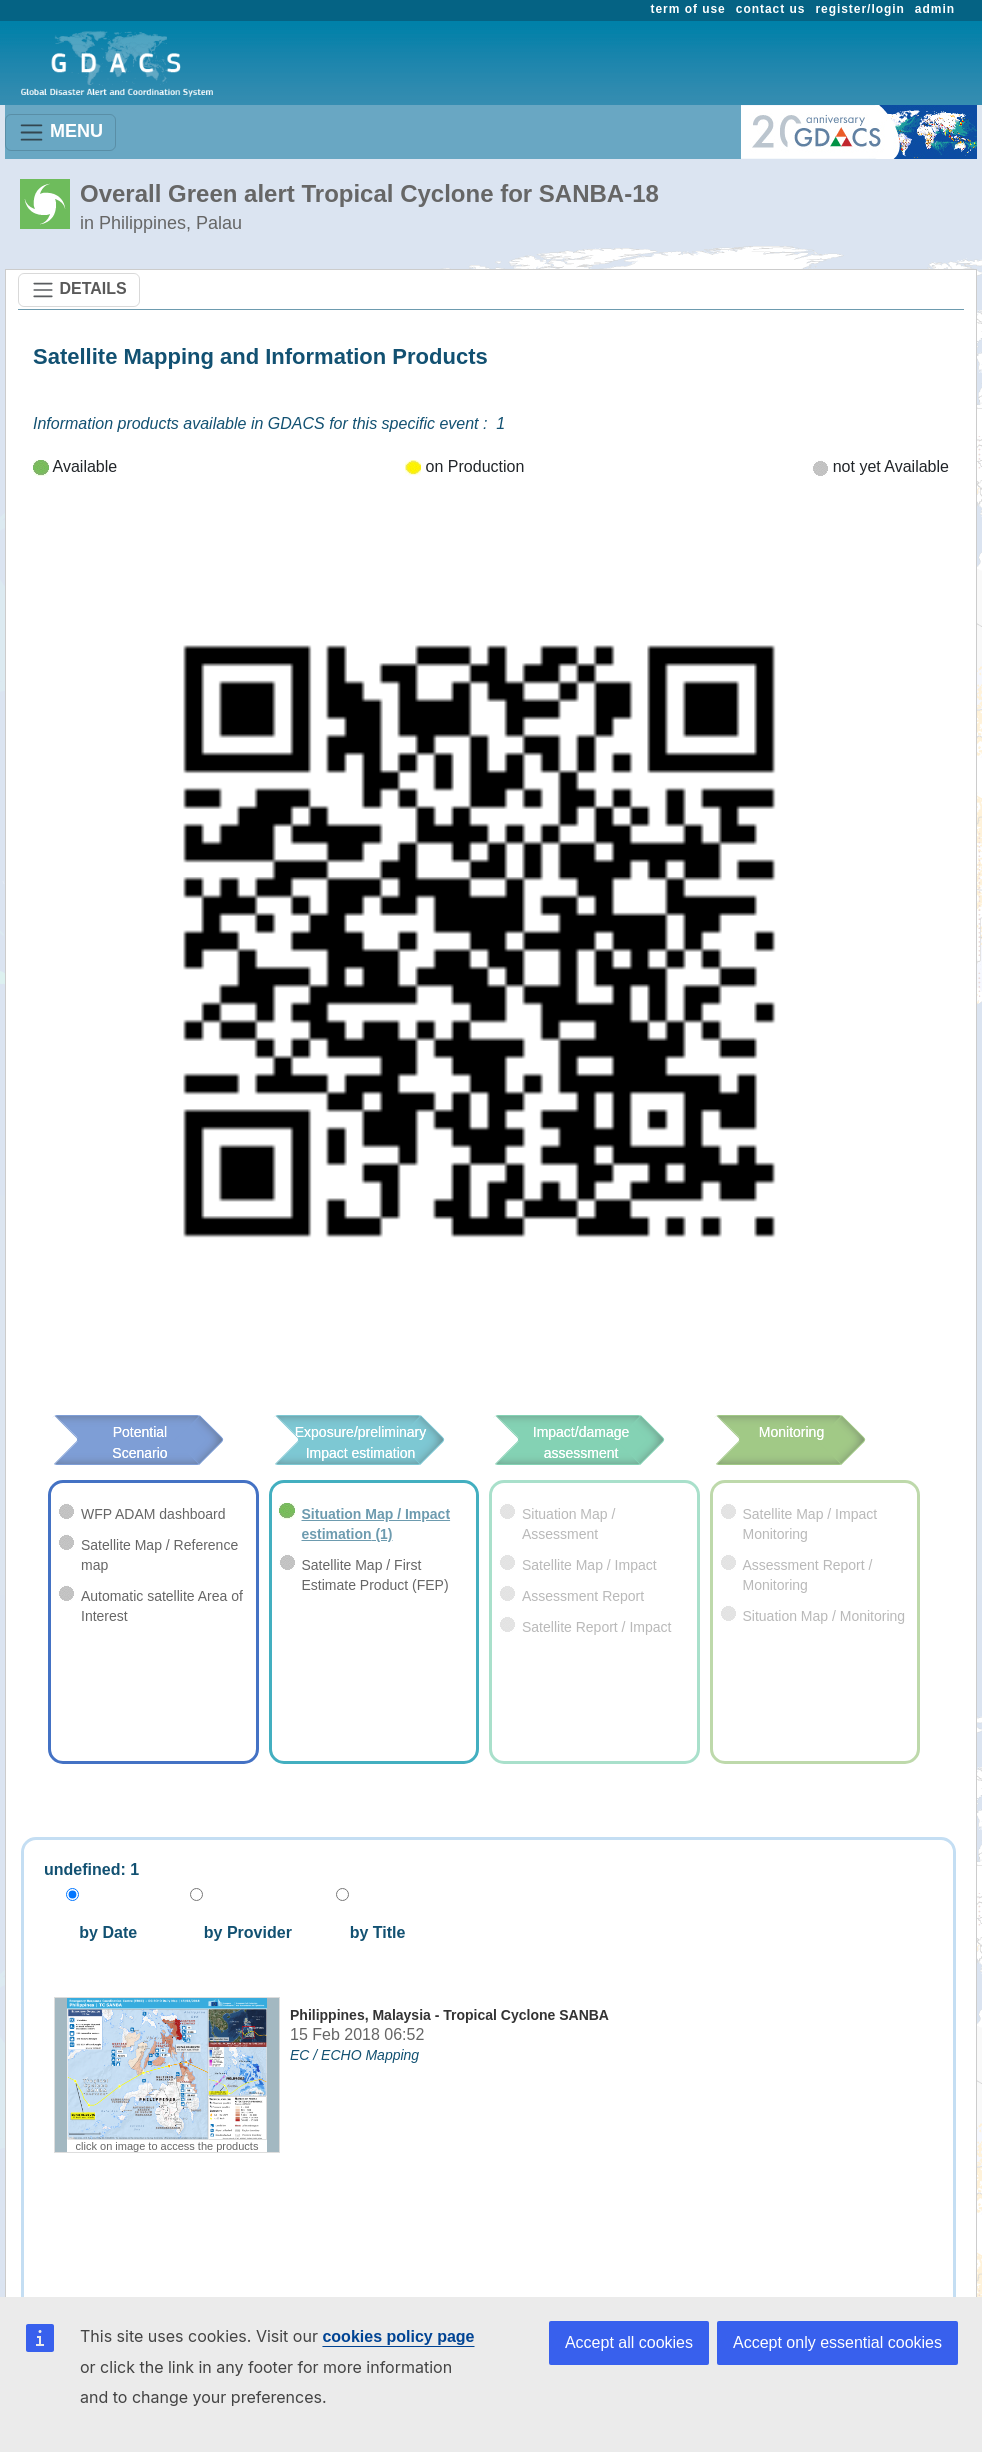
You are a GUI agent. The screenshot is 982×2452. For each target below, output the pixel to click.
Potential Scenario (143, 1442)
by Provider (240, 1932)
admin (935, 9)
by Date (106, 1932)
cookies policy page (398, 2336)
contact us (771, 9)
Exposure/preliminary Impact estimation (359, 1442)
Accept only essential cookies (837, 2342)
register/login (859, 9)
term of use (688, 9)
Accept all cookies (629, 2342)
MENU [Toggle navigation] (60, 132)
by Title (370, 1932)
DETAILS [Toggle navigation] (79, 290)
